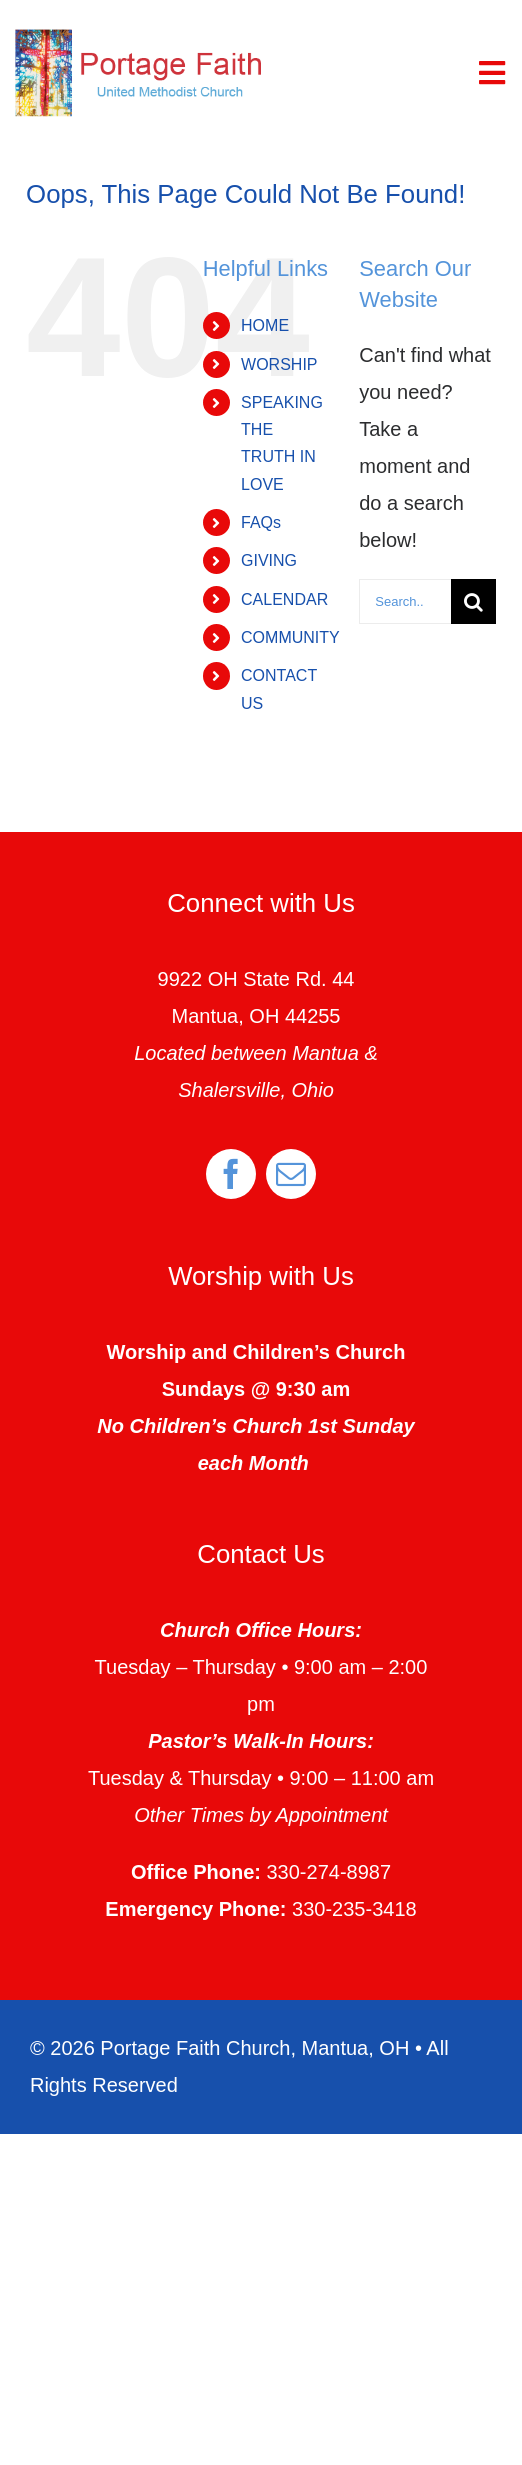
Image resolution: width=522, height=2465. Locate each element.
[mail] (291, 1174)
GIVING (269, 560)
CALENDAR (284, 599)
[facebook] (231, 1174)
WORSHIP (279, 364)
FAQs (261, 522)
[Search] (473, 601)
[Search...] (405, 601)
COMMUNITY (290, 637)
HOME (265, 325)
